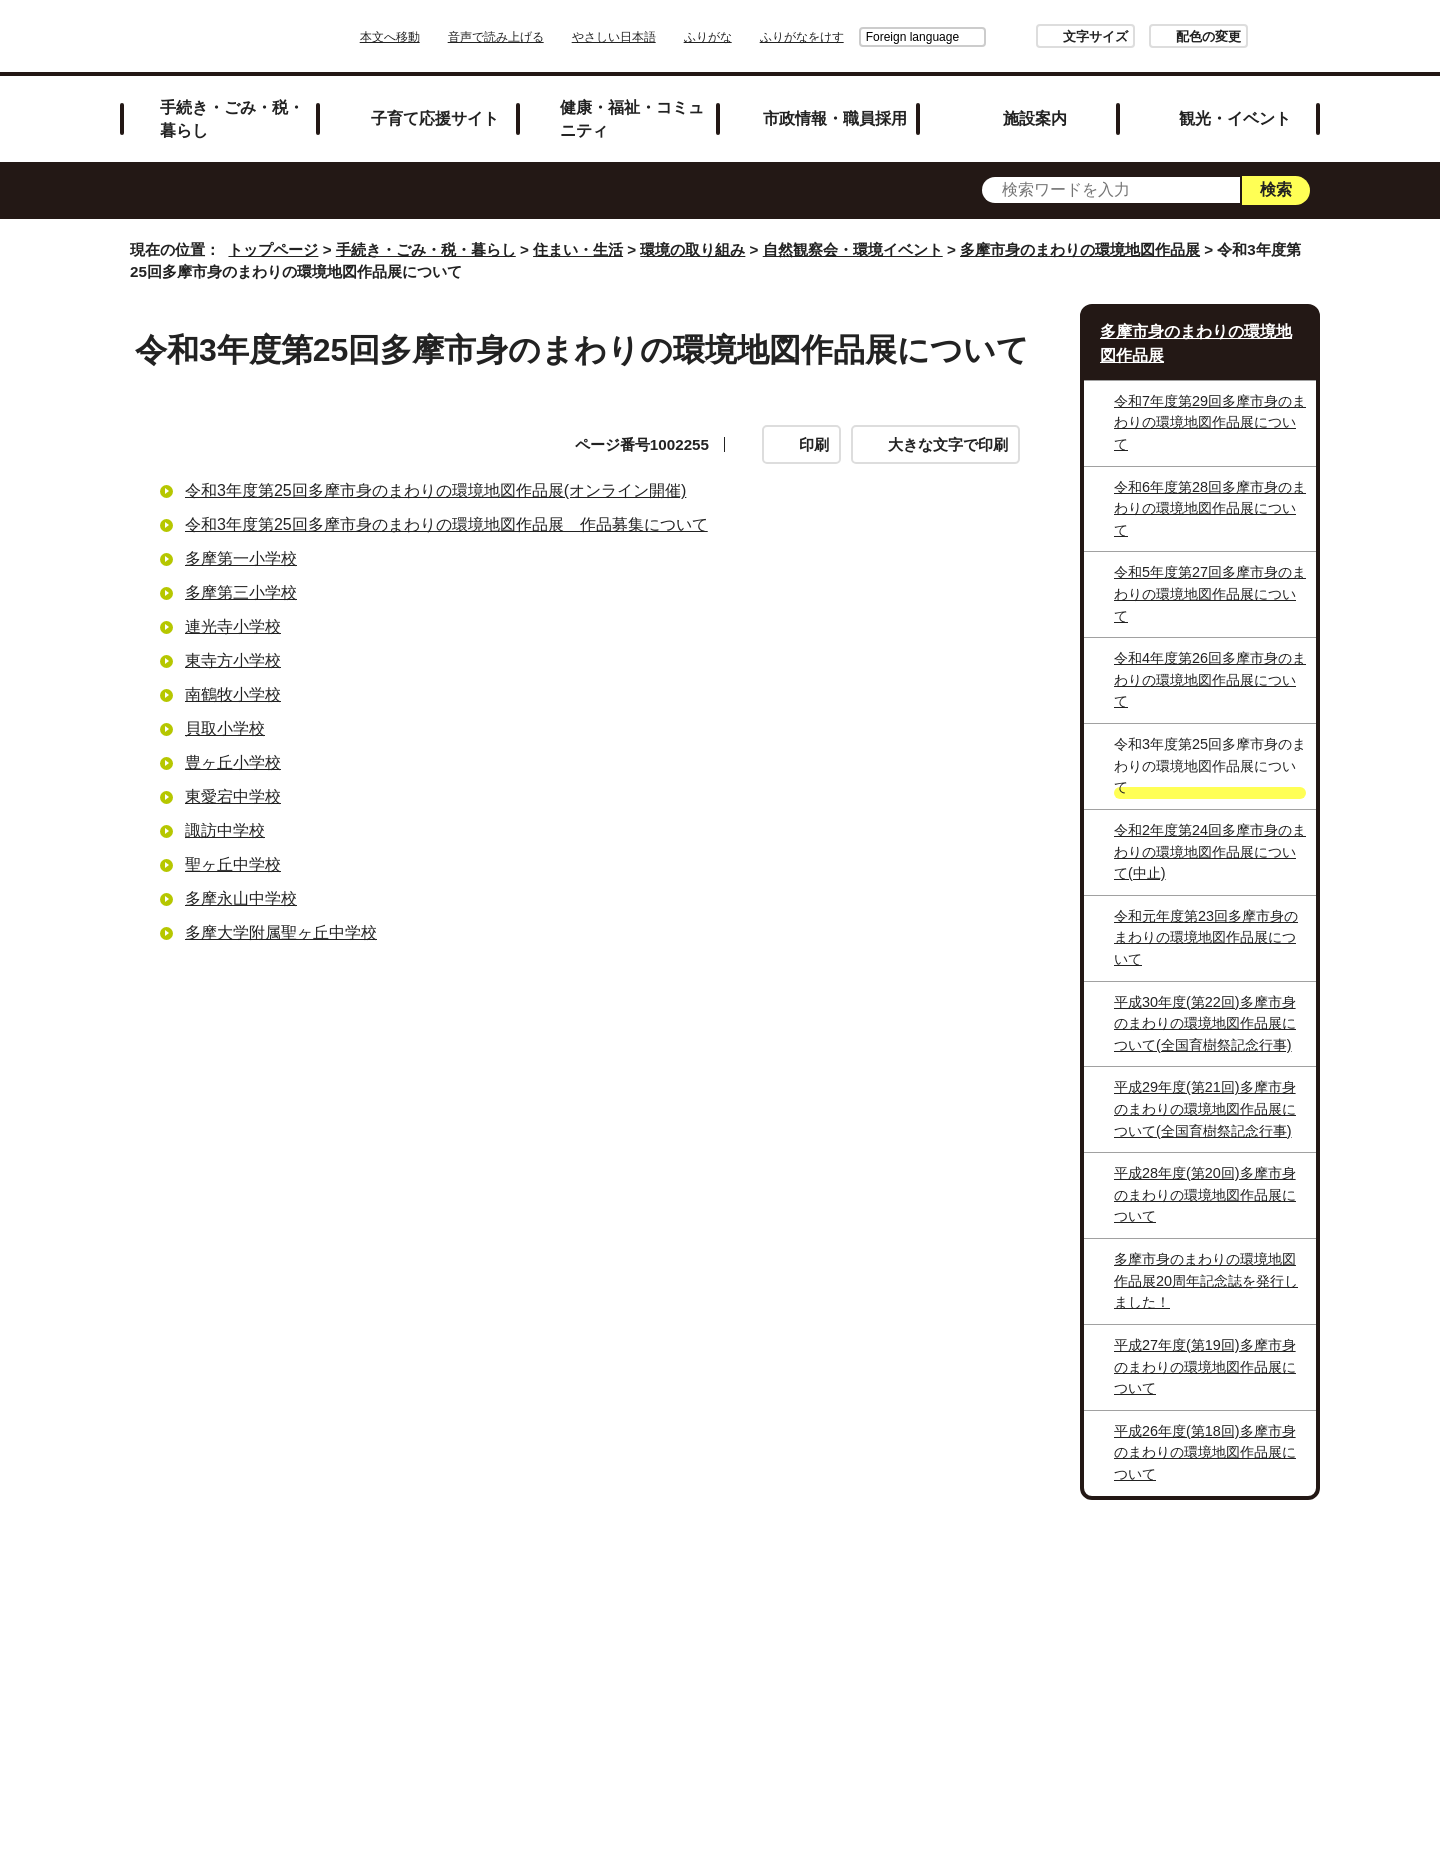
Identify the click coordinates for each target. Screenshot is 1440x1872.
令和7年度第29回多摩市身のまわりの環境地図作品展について (1210, 422)
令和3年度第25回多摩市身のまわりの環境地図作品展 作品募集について (446, 524)
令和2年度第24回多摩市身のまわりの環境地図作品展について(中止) (1210, 851)
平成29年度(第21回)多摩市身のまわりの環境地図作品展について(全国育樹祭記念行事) (1205, 1108)
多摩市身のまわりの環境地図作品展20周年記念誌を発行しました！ (1206, 1280)
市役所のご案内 (701, 1615)
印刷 (814, 444)
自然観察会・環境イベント (853, 249)
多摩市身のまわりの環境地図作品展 (1080, 249)
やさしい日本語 (670, 37)
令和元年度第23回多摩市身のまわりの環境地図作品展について (1206, 937)
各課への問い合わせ (778, 1641)
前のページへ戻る (1086, 1550)
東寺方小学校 (233, 660)
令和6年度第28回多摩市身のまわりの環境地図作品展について (1210, 508)
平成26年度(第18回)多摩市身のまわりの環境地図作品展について (1205, 1452)
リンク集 (574, 1615)
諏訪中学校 (225, 830)
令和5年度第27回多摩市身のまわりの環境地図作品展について (1210, 593)
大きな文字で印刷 (948, 444)
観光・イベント (1235, 118)
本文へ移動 (446, 37)
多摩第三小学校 (241, 592)
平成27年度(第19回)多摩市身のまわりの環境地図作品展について (1205, 1366)
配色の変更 (1152, 36)
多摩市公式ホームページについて (546, 1641)
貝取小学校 (225, 728)
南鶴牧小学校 (233, 694)
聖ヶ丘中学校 (233, 864)
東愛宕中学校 (233, 796)
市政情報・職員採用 (835, 118)
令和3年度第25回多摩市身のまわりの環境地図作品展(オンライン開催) (435, 490)
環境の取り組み (692, 249)
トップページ (273, 249)
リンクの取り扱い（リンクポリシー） (933, 1615)
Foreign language (856, 37)
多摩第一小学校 (241, 558)
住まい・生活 (578, 249)
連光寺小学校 (233, 626)
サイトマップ (454, 1615)
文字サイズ (1039, 36)
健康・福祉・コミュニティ (632, 118)
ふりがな (764, 37)
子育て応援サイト (435, 118)
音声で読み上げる (552, 37)
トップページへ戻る (1252, 1550)
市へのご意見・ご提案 (969, 1641)
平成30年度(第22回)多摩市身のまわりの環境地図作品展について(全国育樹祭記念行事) (1205, 1023)
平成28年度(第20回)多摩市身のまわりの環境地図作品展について (1205, 1194)
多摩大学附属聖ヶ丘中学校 (281, 932)
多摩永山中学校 (241, 898)
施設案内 (1035, 118)
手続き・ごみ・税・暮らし (232, 118)
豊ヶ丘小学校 (233, 762)
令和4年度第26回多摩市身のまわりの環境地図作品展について (1210, 679)
